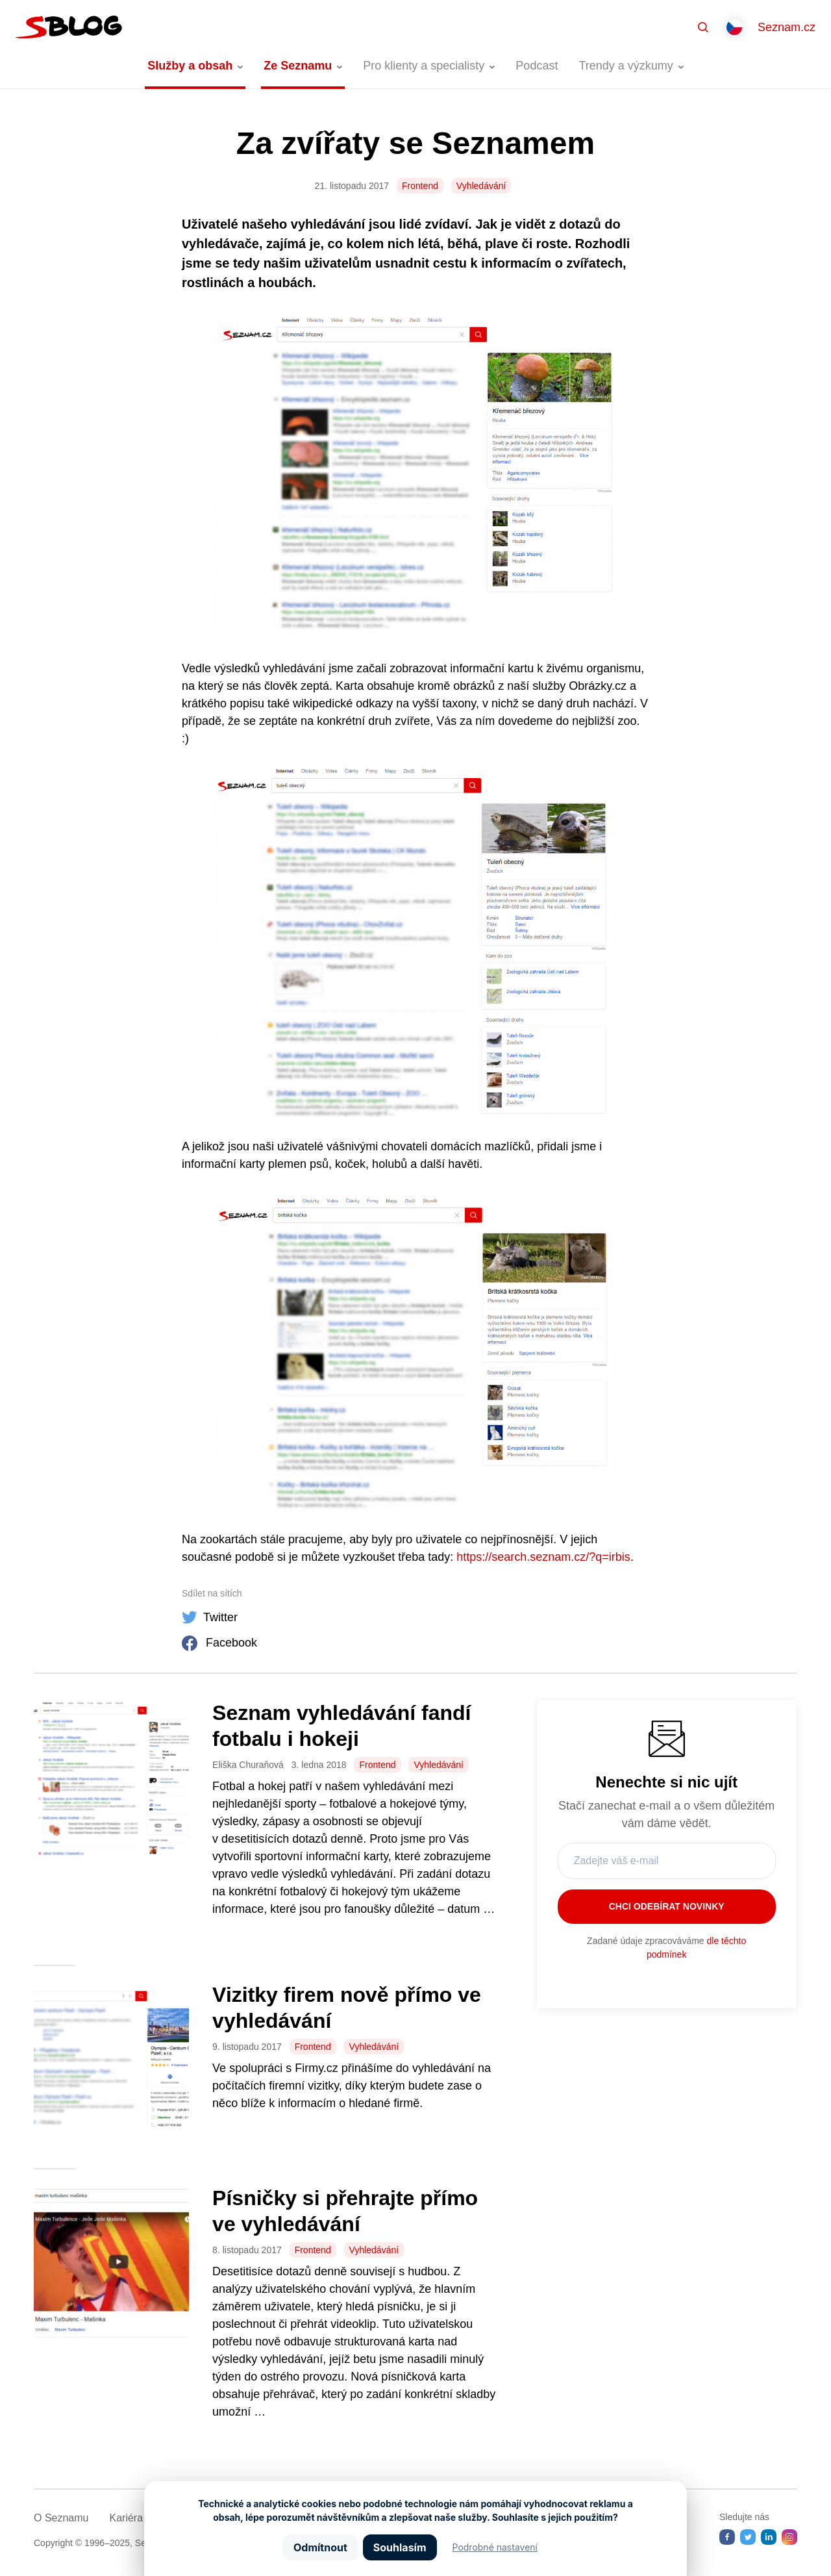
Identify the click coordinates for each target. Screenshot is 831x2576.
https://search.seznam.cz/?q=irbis (543, 1556)
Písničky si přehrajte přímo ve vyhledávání (345, 2211)
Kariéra (126, 2517)
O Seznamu (61, 2517)
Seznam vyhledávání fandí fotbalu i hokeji (341, 1725)
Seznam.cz (786, 27)
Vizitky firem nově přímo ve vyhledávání (346, 2007)
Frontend (420, 186)
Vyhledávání (481, 186)
